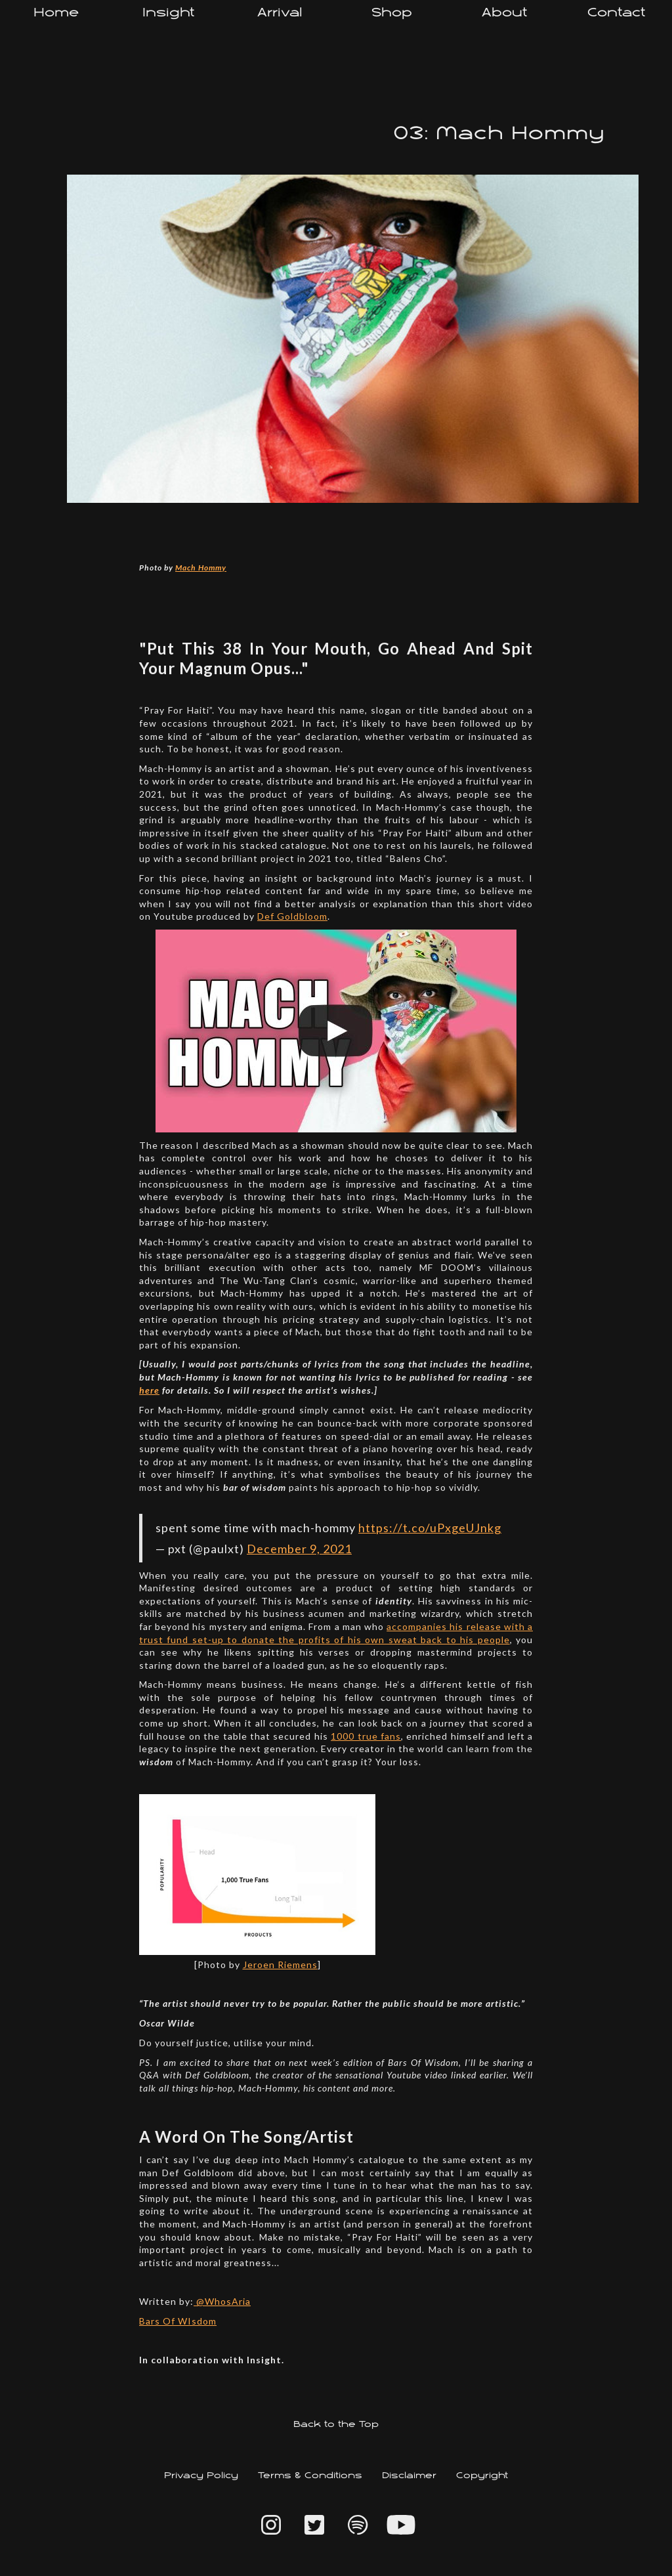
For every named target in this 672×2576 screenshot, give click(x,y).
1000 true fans (366, 1736)
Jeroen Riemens (280, 1964)
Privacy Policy (201, 2476)
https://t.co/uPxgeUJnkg (429, 1527)
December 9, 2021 (299, 1548)
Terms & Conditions (310, 2476)
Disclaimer (409, 2476)
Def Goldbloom (292, 916)
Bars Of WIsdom (178, 2321)
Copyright (482, 2476)
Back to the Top (336, 2424)
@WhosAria (222, 2301)
